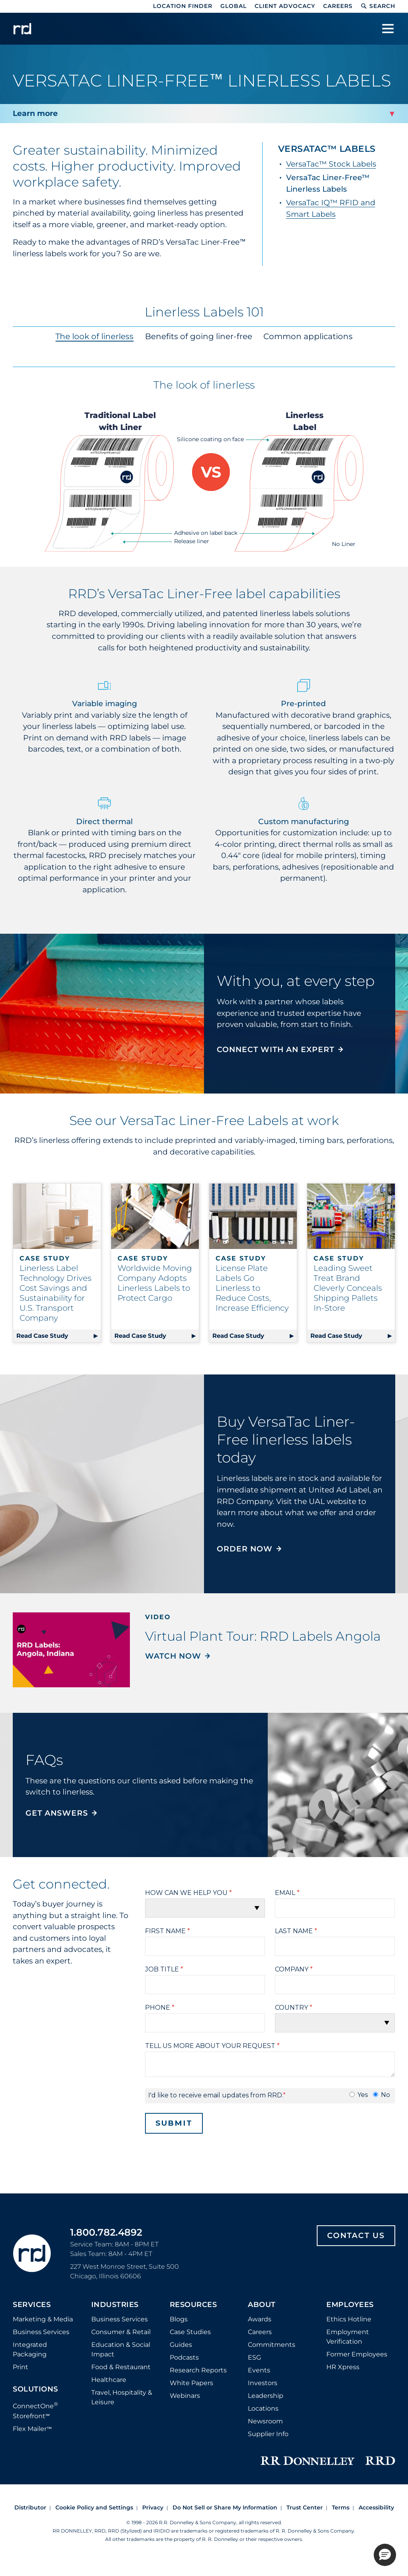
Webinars (185, 2395)
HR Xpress (342, 2367)
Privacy (152, 2507)
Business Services (41, 2332)
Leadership (265, 2395)
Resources (193, 2305)
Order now (245, 1548)
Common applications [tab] (308, 336)
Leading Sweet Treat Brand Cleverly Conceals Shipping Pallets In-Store (348, 1288)
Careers (338, 6)
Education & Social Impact (120, 2349)
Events (259, 2370)
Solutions (35, 2389)
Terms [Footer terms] (340, 2507)
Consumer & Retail (121, 2332)
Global (233, 6)
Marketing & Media (43, 2319)
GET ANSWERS (57, 1813)
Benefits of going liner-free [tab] (198, 336)
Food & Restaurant (121, 2367)
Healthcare (108, 2380)
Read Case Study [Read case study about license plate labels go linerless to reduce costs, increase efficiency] (238, 1335)
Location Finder (182, 6)
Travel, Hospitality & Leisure (121, 2397)
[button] (385, 2555)
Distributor (30, 2507)
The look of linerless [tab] (95, 336)
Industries (115, 2305)
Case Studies (190, 2332)
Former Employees (356, 2354)
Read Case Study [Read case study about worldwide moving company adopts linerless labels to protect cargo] (140, 1335)
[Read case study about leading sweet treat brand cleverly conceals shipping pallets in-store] (351, 1216)
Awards (259, 2319)
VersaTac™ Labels (327, 148)
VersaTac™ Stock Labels (331, 164)
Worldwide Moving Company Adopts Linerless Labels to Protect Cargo (155, 1283)
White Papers (191, 2383)
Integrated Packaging (30, 2349)
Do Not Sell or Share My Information (225, 2507)
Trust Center (304, 2507)
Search (378, 6)
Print (20, 2367)
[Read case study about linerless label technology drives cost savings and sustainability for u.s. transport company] (57, 1216)
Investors (262, 2383)
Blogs (179, 2319)
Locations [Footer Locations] (263, 2408)
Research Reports (198, 2370)
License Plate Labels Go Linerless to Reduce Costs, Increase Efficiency (252, 1288)
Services (32, 2305)
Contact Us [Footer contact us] (356, 2235)
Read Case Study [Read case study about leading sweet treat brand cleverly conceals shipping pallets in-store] (336, 1335)
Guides (181, 2344)
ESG (254, 2357)
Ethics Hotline (348, 2319)
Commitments (271, 2344)
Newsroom (265, 2421)
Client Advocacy (285, 6)
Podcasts (184, 2357)
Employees (350, 2305)
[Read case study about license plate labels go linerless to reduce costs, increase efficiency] (253, 1216)
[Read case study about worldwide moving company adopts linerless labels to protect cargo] (155, 1216)
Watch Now (173, 1656)
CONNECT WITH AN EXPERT (275, 1049)
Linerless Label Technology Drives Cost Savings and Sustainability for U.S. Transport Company (56, 1293)
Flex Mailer (32, 2429)
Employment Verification (347, 2336)
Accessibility (376, 2507)
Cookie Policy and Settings (94, 2507)
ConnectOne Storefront (35, 2410)
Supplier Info (268, 2434)
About (262, 2305)
